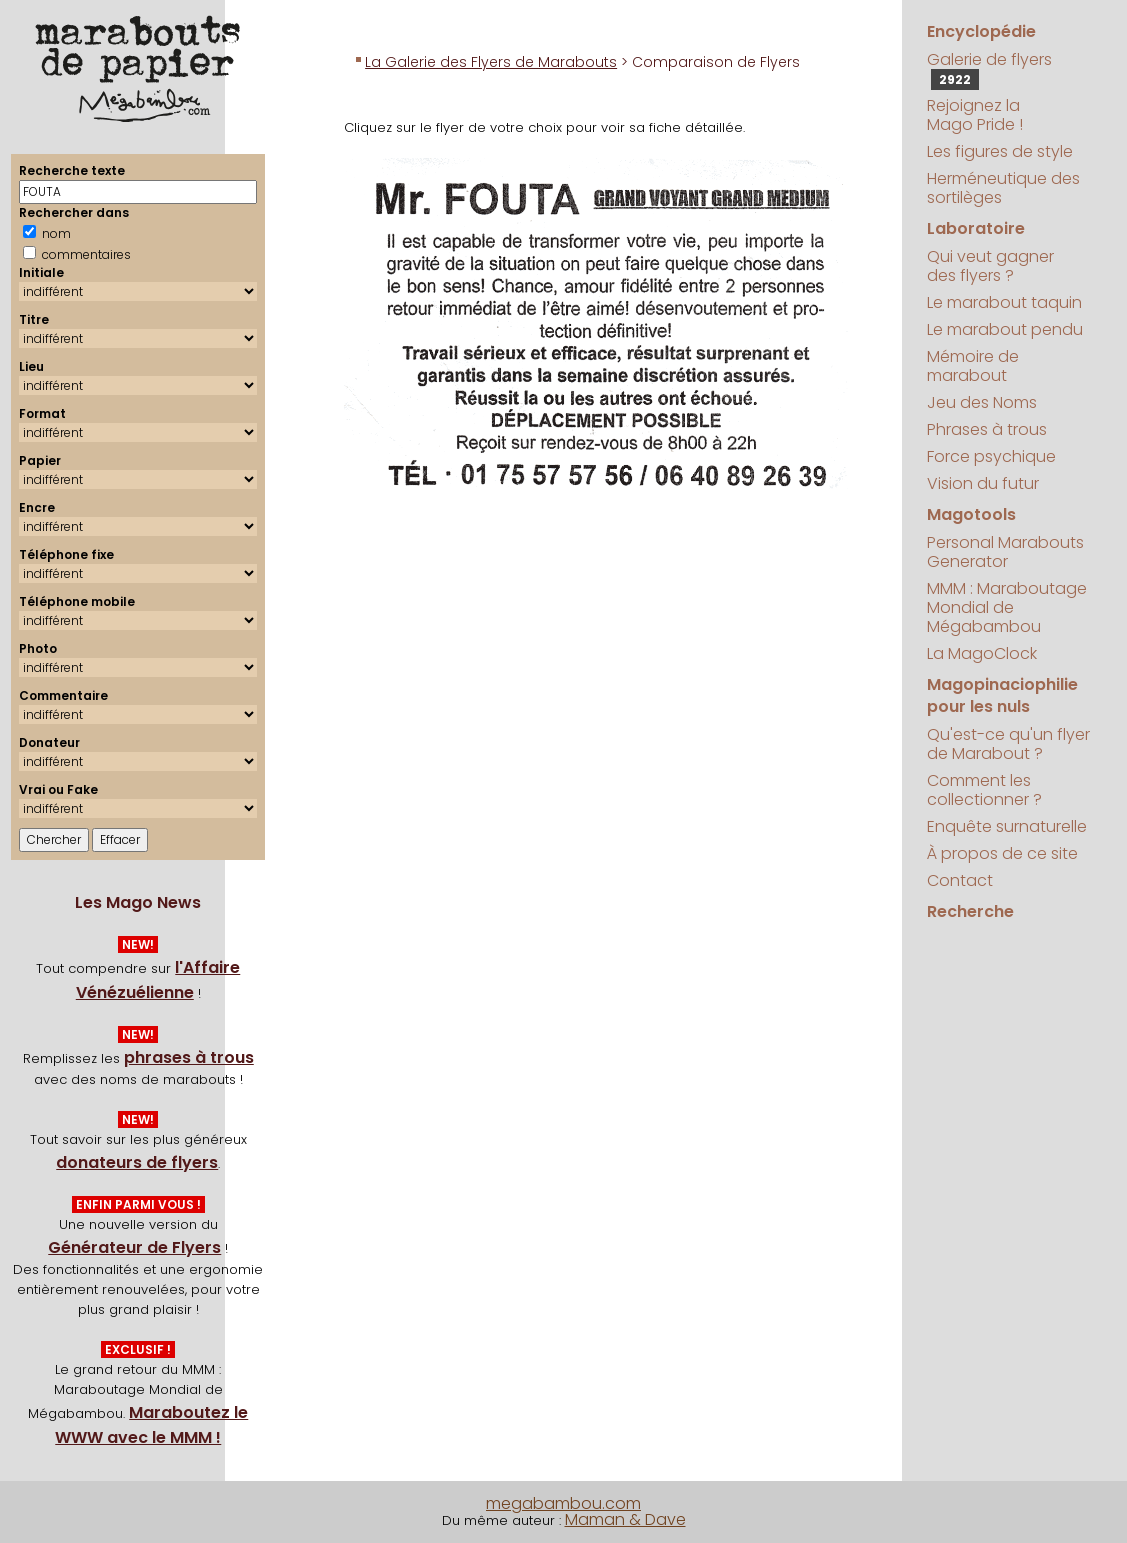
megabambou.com (563, 1503)
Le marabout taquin (1004, 302)
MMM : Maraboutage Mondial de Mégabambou (1007, 607)
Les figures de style (1000, 151)
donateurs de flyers (137, 1162)
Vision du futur (983, 483)
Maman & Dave (625, 1519)
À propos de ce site (1002, 853)
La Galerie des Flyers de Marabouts (491, 62)
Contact (960, 880)
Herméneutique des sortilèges (1003, 188)
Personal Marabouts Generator (1005, 552)
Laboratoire (976, 228)
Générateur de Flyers (134, 1247)
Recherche (970, 911)
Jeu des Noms (982, 402)
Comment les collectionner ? (984, 790)
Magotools (971, 514)
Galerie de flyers (989, 69)
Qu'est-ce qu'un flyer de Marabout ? (1008, 744)
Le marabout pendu (1005, 329)
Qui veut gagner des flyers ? (990, 266)
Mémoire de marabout (973, 366)
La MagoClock (982, 653)
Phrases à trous (987, 429)
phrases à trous (189, 1057)
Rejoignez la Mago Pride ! (975, 115)
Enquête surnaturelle (1007, 826)
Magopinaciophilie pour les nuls (1002, 695)
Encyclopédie (981, 31)
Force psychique (991, 456)
